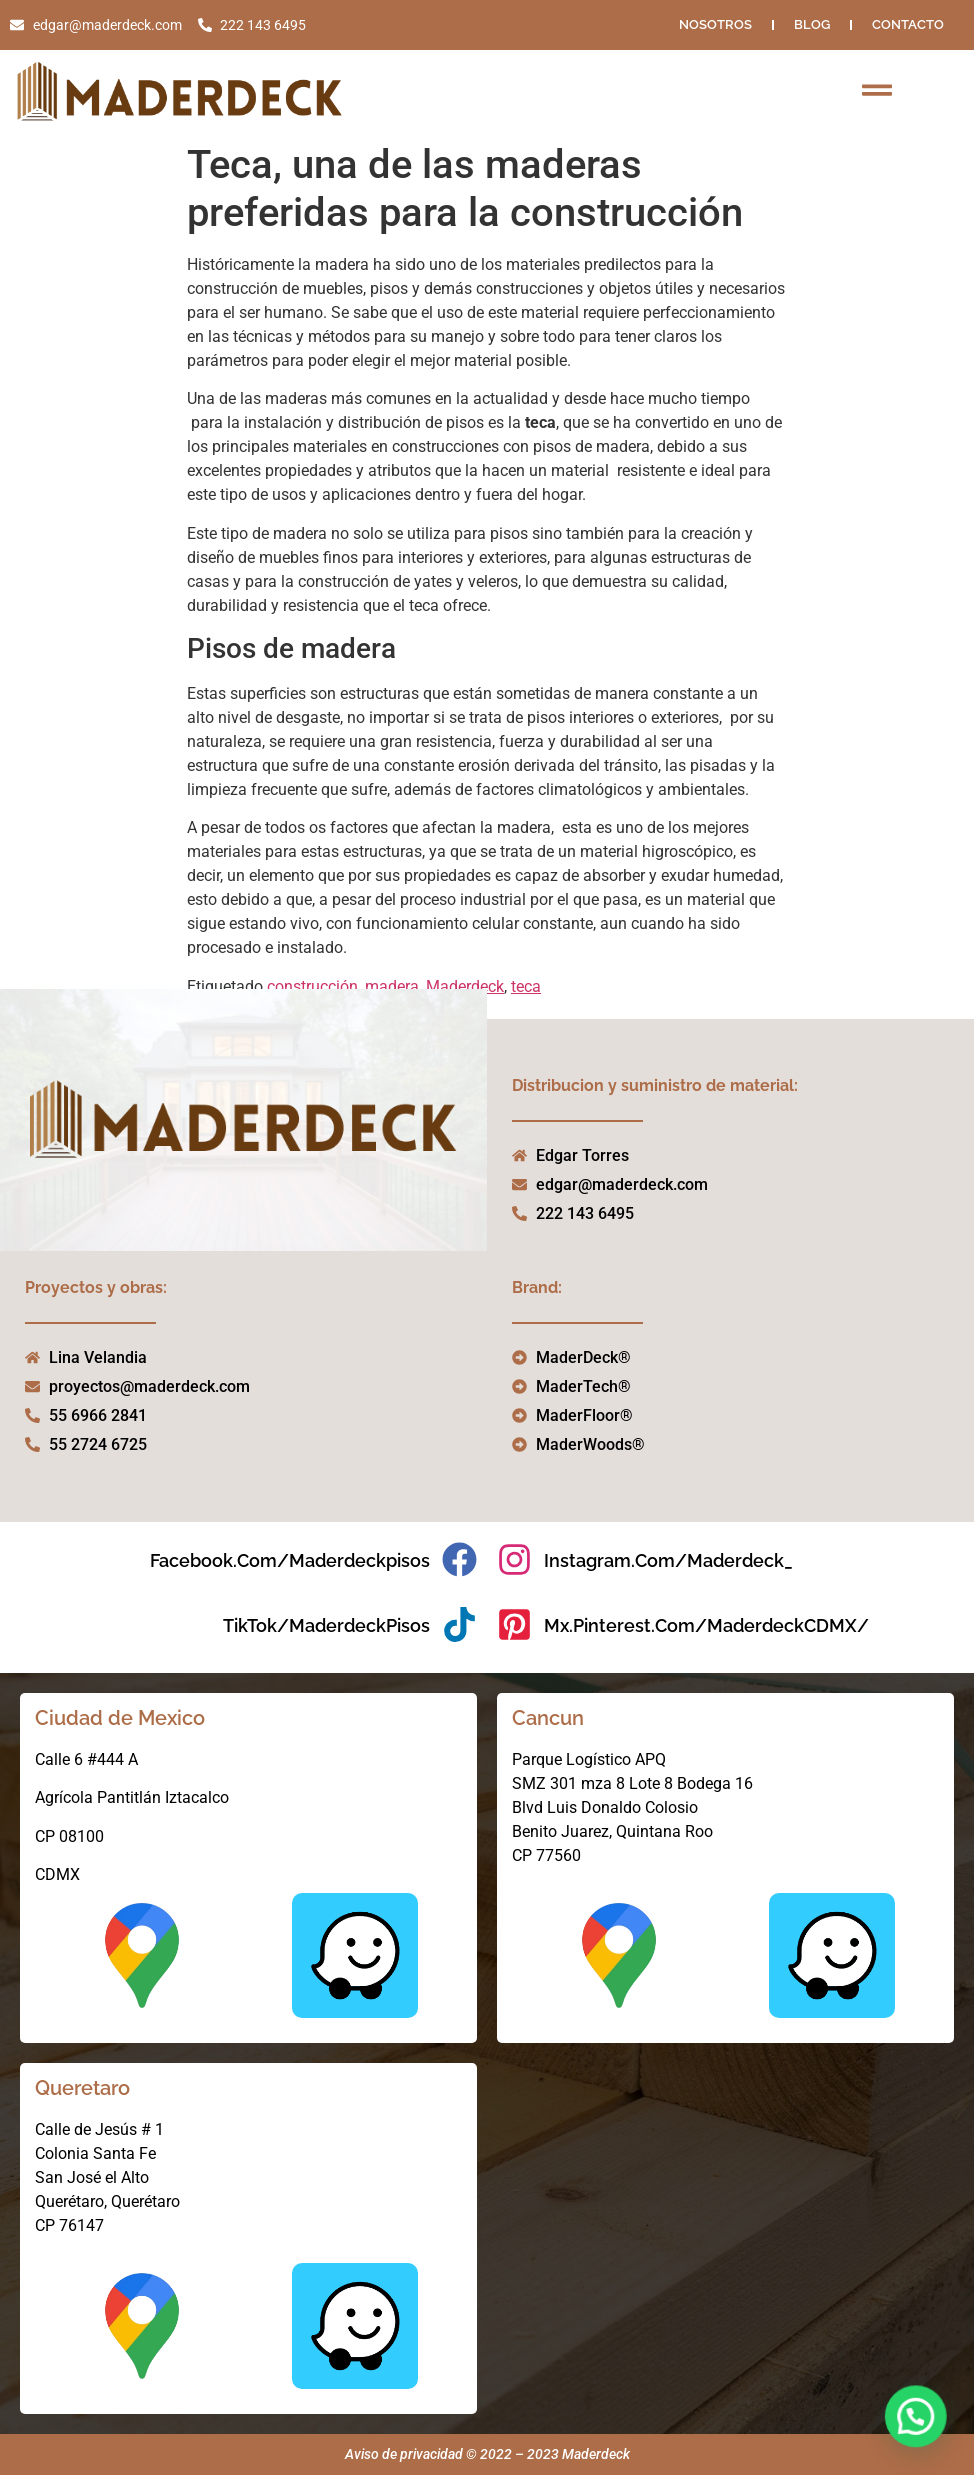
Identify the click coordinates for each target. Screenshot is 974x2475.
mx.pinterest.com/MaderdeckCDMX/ (706, 1625)
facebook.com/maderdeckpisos (290, 1560)
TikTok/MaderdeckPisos (326, 1625)
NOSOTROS (715, 24)
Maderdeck (465, 986)
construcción (312, 986)
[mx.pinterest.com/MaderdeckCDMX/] (514, 1624)
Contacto (908, 24)
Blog (812, 24)
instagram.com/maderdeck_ (668, 1560)
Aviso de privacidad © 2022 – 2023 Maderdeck (487, 2454)
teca (526, 986)
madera (392, 986)
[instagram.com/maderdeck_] (514, 1559)
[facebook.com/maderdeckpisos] (459, 1559)
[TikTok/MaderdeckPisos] (459, 1624)
